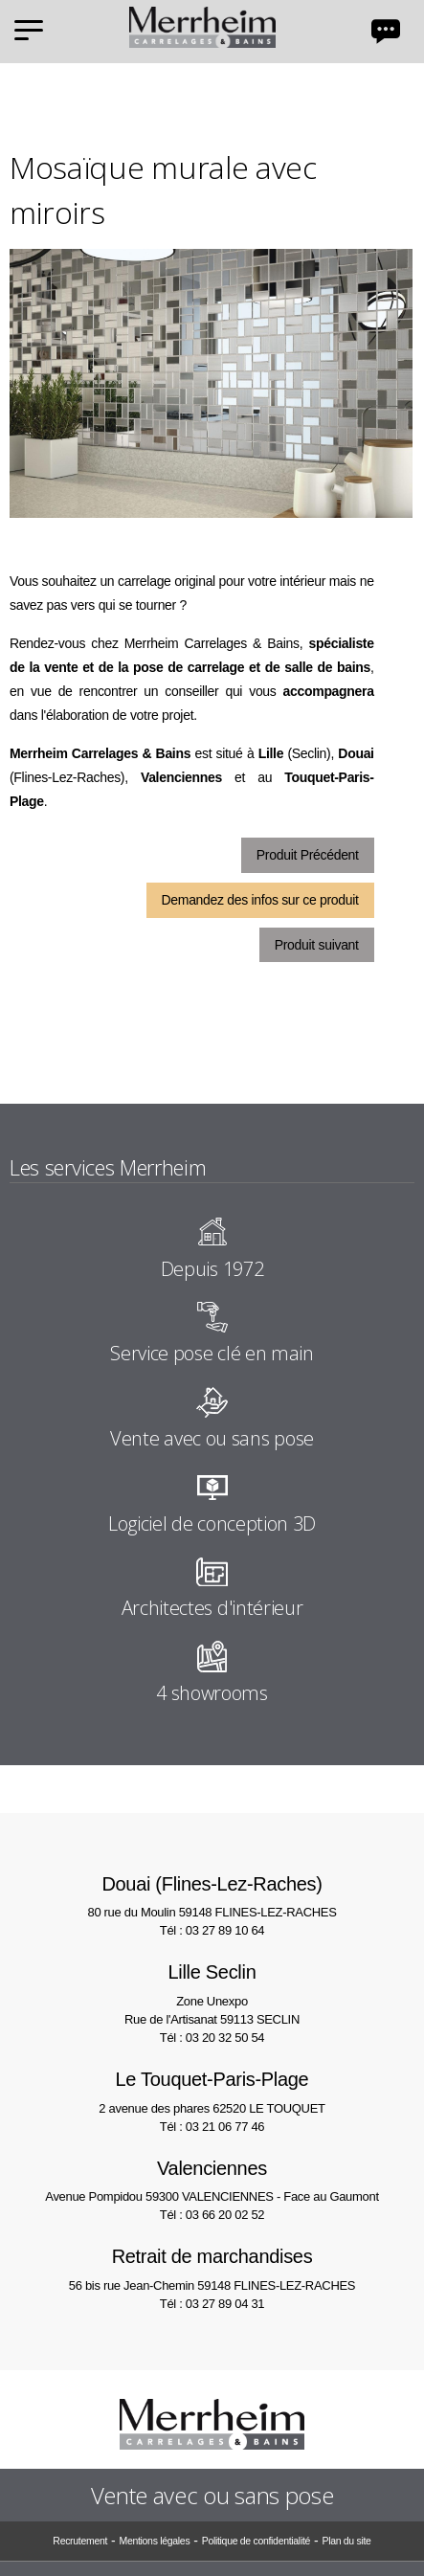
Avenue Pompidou (212, 2179)
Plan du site (346, 2540)
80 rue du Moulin (212, 1894)
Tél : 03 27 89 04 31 (212, 2303)
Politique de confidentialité (256, 2540)
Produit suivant (317, 944)
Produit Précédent (308, 854)
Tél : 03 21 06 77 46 (212, 2126)
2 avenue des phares (212, 2090)
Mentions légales (154, 2540)
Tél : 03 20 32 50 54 (212, 2037)
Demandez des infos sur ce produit (260, 899)
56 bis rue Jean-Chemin (212, 2267)
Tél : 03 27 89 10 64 (212, 1930)
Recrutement (80, 2540)
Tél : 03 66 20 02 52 (212, 2214)
